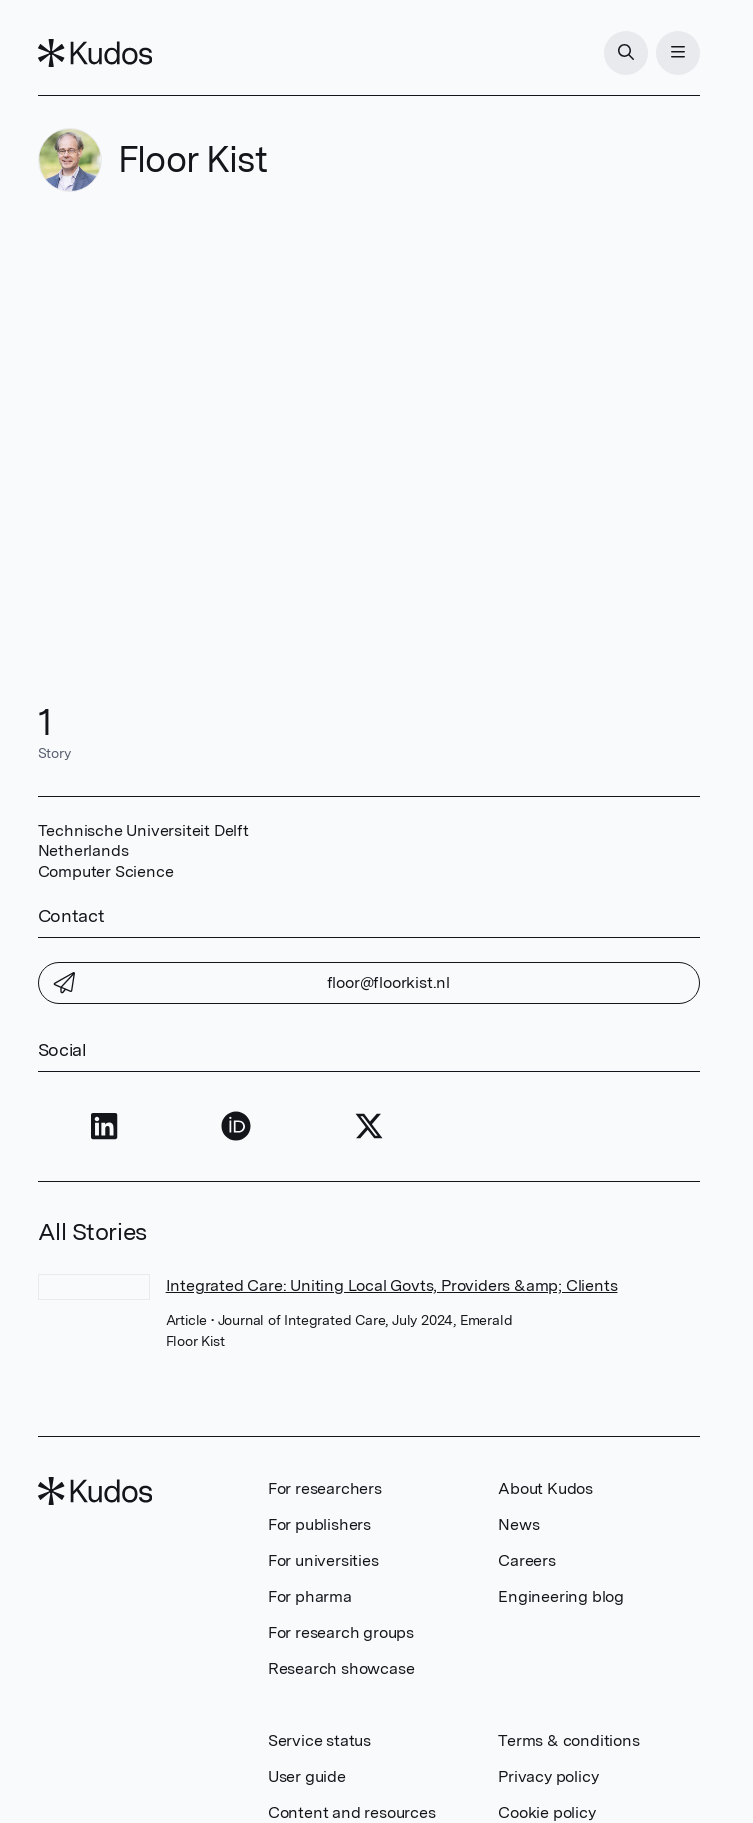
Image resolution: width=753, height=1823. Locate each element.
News (518, 1524)
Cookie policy (546, 1812)
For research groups (341, 1632)
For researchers (325, 1488)
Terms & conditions (568, 1740)
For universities (323, 1560)
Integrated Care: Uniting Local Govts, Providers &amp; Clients (392, 1285)
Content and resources (352, 1812)
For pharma (310, 1596)
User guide (307, 1776)
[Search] (626, 53)
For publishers (319, 1524)
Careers (527, 1560)
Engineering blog (561, 1596)
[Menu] (678, 53)
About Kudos (545, 1488)
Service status (319, 1740)
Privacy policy (548, 1776)
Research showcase (341, 1668)
